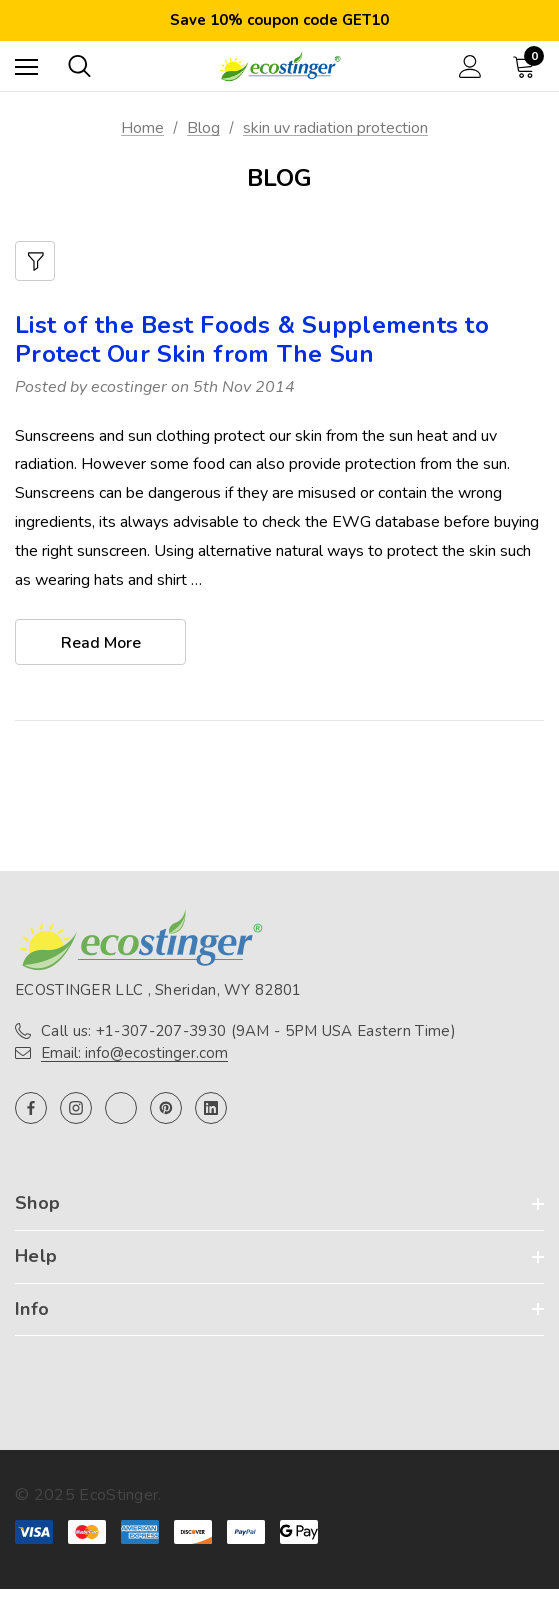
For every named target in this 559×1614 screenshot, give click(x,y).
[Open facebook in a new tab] (31, 1108)
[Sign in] (470, 66)
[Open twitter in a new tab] (121, 1108)
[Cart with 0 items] (528, 66)
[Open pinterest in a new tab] (166, 1108)
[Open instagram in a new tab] (76, 1108)
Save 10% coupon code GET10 (279, 20)
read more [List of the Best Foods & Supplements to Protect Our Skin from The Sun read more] (101, 643)
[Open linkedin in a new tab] (211, 1108)
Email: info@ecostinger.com (134, 1053)
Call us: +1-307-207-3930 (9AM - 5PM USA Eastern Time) (248, 1031)
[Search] (79, 66)
